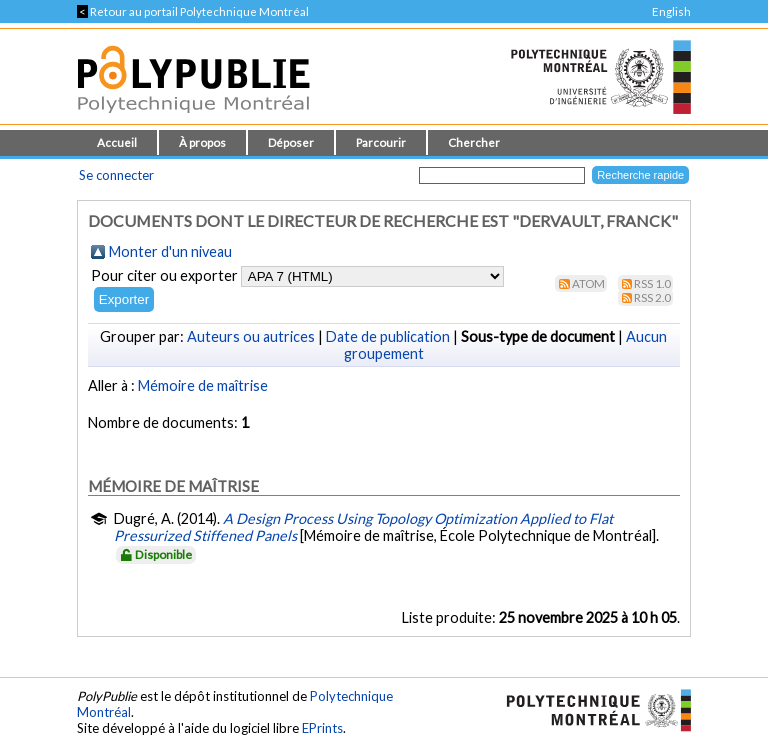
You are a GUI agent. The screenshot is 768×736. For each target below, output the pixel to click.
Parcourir (381, 142)
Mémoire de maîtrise (203, 385)
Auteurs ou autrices (251, 336)
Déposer (291, 142)
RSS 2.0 (652, 297)
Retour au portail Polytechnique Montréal (193, 11)
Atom (588, 283)
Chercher (474, 142)
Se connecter (116, 175)
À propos (202, 142)
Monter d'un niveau (170, 251)
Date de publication (388, 336)
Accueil (117, 142)
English (671, 11)
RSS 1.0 (652, 283)
